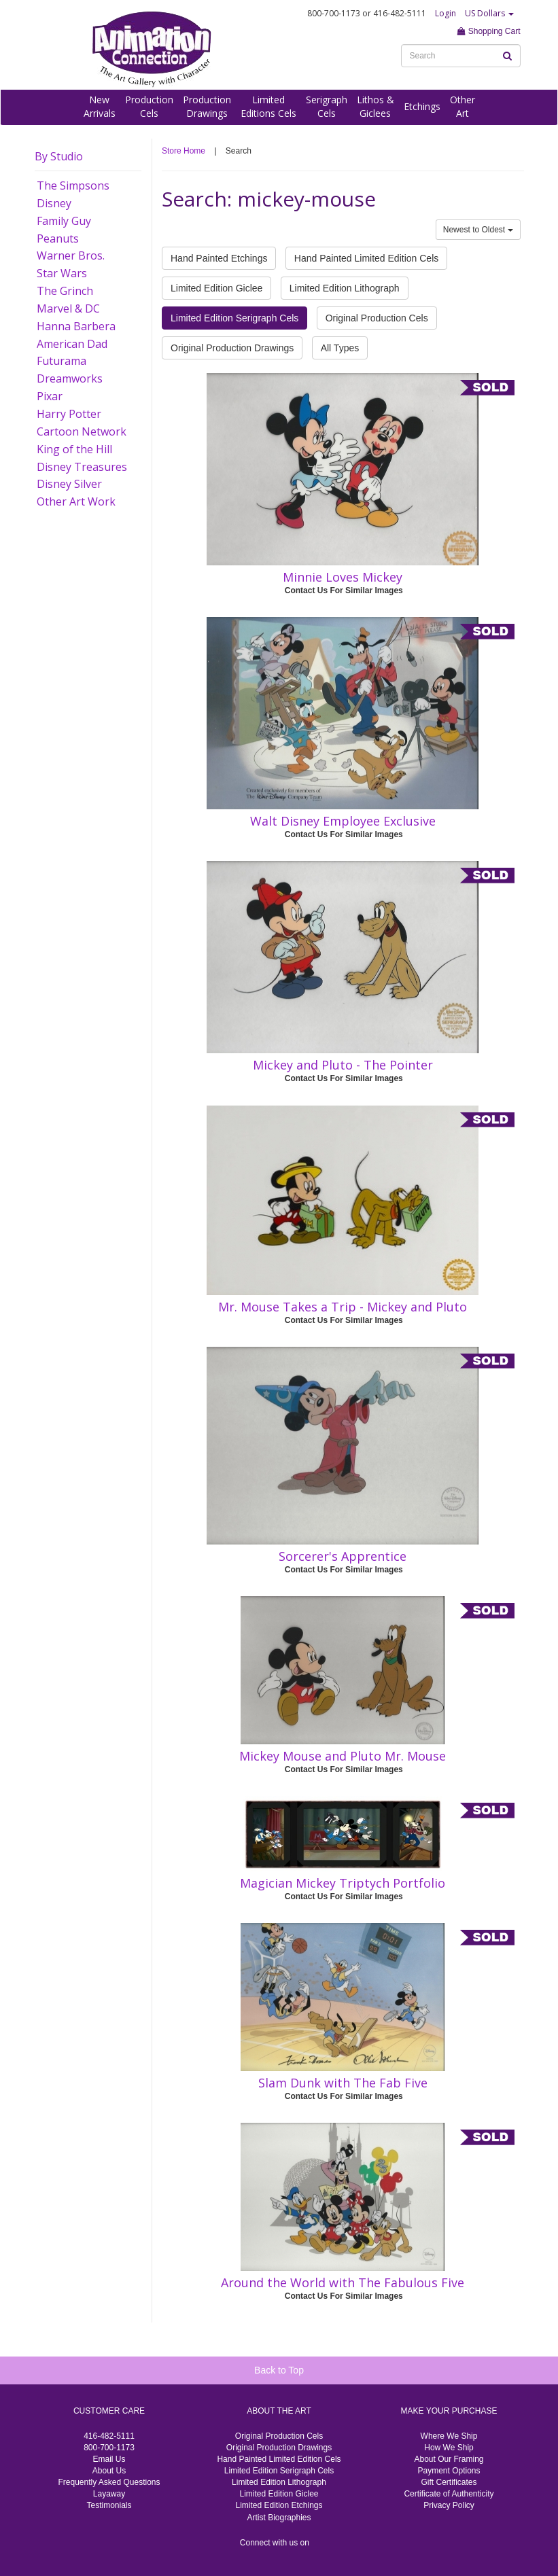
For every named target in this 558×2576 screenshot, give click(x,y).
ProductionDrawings (207, 106)
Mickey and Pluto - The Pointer (343, 1065)
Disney (54, 203)
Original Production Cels (377, 318)
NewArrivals (100, 106)
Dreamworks (70, 378)
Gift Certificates (448, 2482)
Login (445, 13)
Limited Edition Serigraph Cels (234, 318)
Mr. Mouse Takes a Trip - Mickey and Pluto (342, 1307)
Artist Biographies (279, 2517)
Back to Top (279, 2370)
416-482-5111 (109, 2436)
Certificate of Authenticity (448, 2494)
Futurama (61, 360)
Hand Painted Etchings (219, 258)
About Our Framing (448, 2459)
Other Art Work (76, 501)
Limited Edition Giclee (216, 288)
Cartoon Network (81, 431)
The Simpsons (73, 185)
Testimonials (108, 2505)
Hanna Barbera (76, 326)
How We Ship (448, 2447)
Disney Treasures (82, 466)
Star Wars (62, 273)
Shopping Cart (488, 31)
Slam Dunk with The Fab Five (343, 2083)
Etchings (422, 106)
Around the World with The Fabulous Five (342, 2282)
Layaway (109, 2494)
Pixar (50, 396)
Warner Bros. (71, 255)
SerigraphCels (326, 106)
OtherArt (462, 106)
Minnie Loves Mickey (342, 577)
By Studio (59, 156)
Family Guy (64, 220)
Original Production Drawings (232, 347)
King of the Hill (74, 449)
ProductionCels (149, 106)
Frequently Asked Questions (109, 2482)
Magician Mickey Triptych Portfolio (342, 1883)
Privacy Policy (448, 2505)
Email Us (108, 2459)
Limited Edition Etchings (278, 2505)
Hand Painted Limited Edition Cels (366, 258)
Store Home (183, 151)
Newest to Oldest (478, 229)
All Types (340, 347)
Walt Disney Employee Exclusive (343, 821)
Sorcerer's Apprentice (342, 1556)
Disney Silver (69, 483)
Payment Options (448, 2470)
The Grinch (65, 290)
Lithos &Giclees (375, 106)
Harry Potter (69, 413)
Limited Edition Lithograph (345, 288)
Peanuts (58, 238)
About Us (109, 2470)
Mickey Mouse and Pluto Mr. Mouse (342, 1756)
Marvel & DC (68, 308)
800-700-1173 (109, 2447)
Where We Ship (449, 2436)
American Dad (72, 343)
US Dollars (489, 13)
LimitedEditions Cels (268, 106)
